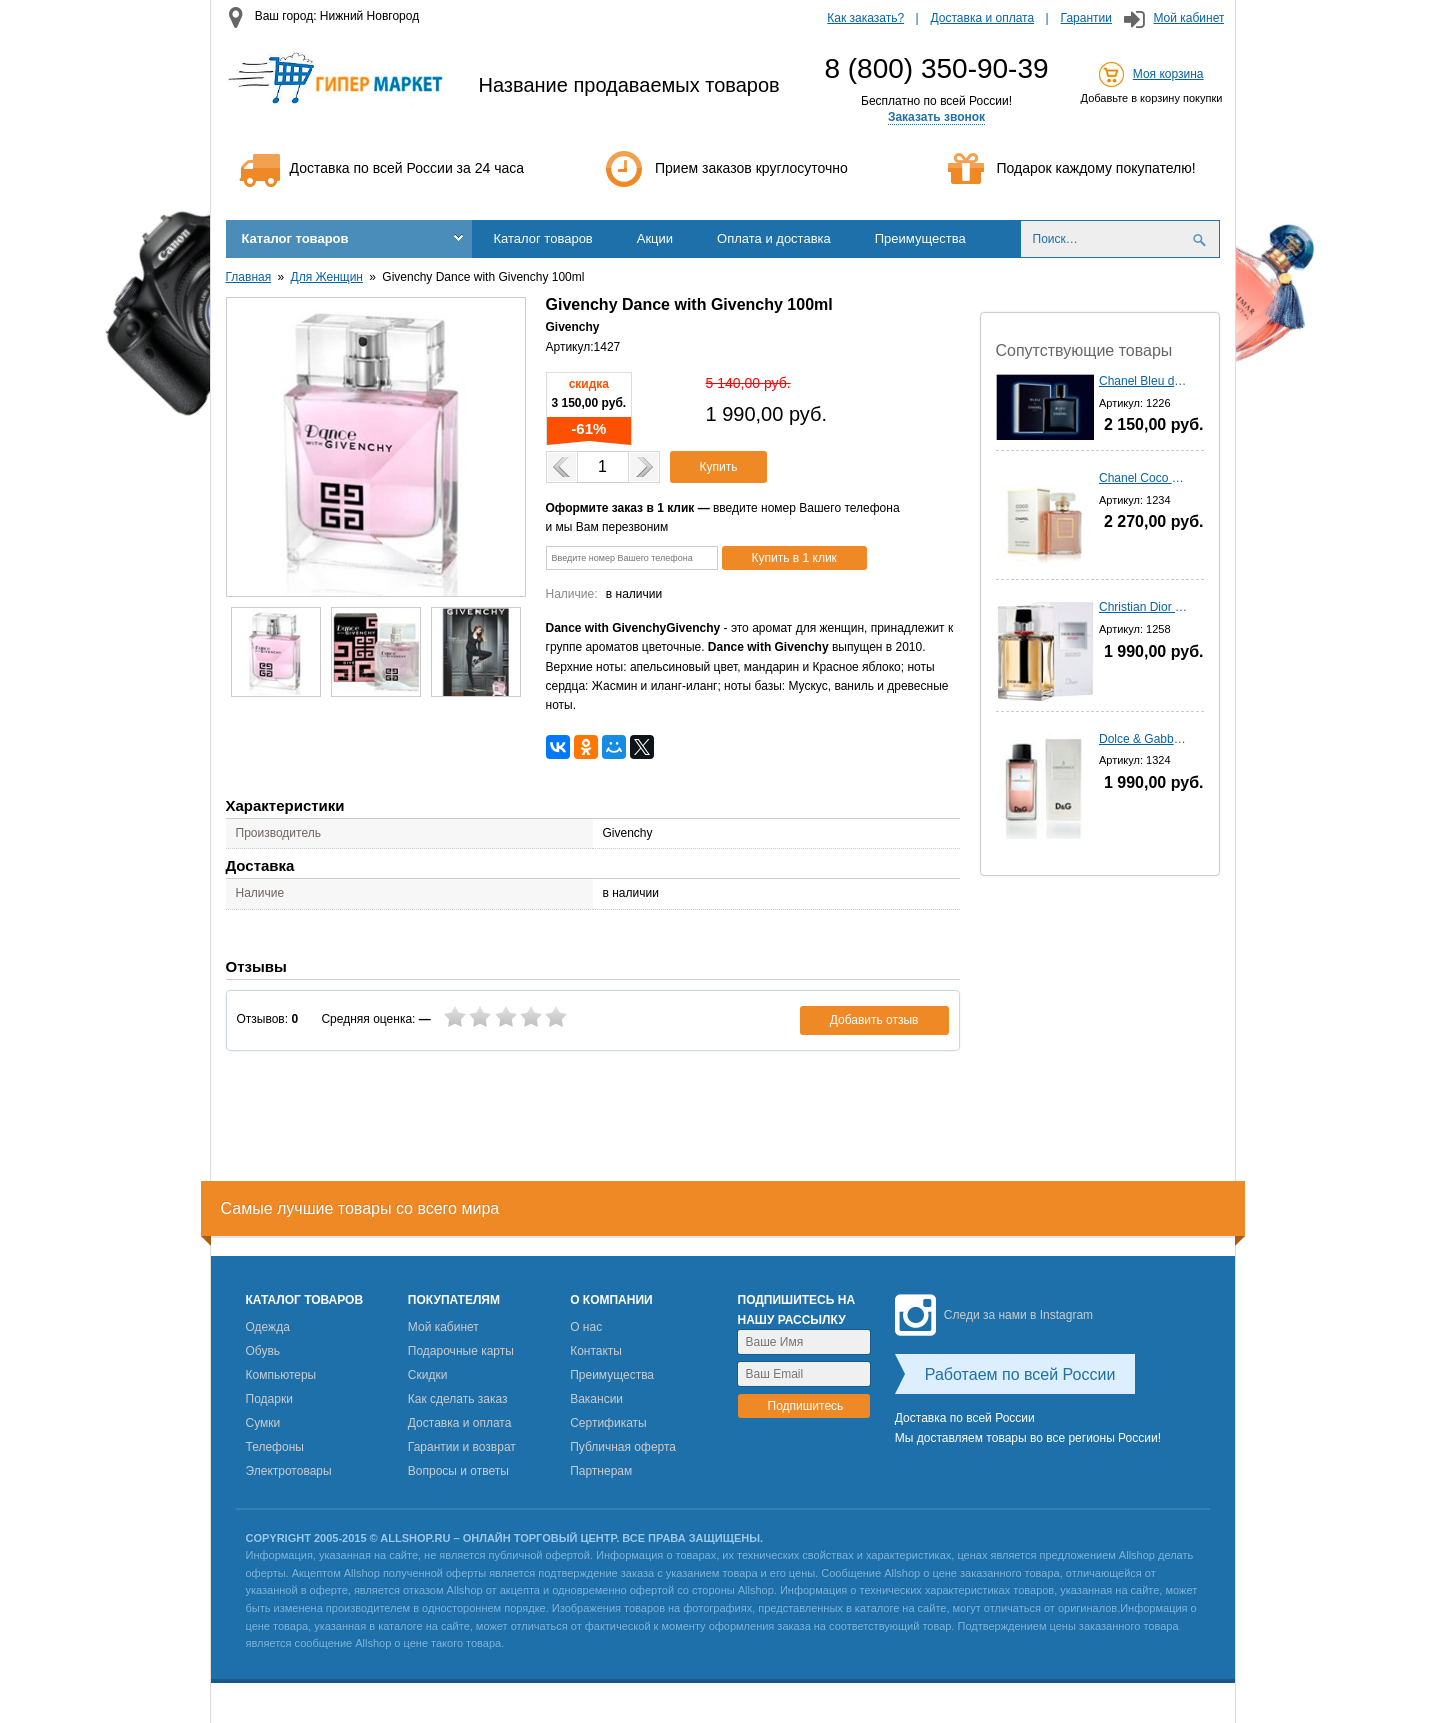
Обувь (263, 1351)
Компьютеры (281, 1375)
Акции (655, 238)
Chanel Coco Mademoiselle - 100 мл (1144, 478)
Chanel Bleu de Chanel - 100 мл (1144, 381)
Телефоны (275, 1447)
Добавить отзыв (874, 1020)
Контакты (596, 1351)
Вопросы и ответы (458, 1471)
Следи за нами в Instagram (994, 1315)
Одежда (268, 1327)
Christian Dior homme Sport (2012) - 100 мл (1144, 607)
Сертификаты (608, 1423)
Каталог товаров (295, 238)
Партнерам (601, 1471)
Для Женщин (327, 277)
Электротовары (289, 1471)
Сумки (263, 1423)
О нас (586, 1327)
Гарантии (1086, 18)
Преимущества (920, 238)
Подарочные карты (461, 1351)
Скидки (428, 1375)
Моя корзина (1168, 74)
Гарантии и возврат (462, 1447)
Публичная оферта (623, 1447)
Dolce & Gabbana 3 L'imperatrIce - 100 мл (1144, 739)
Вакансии (596, 1399)
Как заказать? (865, 18)
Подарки (269, 1399)
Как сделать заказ (458, 1399)
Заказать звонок (936, 117)
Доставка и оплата (983, 18)
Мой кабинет (1188, 18)
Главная (249, 277)
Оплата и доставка (774, 238)
